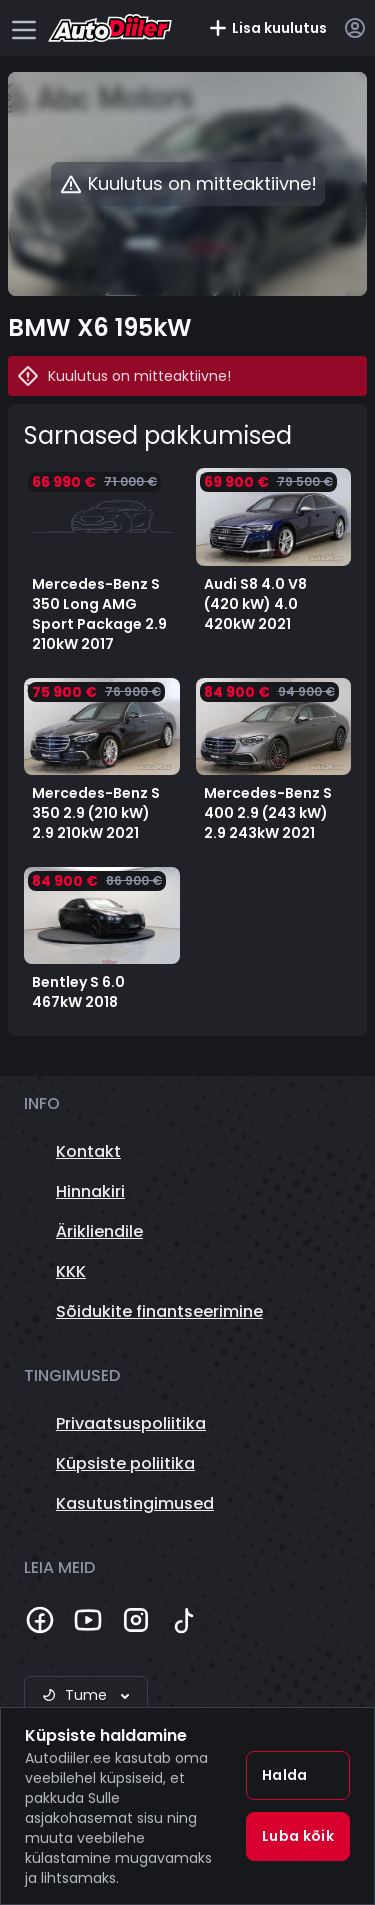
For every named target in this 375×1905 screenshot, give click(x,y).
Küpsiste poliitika (125, 1463)
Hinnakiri (90, 1191)
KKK (71, 1271)
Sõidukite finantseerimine (159, 1311)
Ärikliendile (99, 1231)
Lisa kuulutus (267, 28)
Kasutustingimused (135, 1503)
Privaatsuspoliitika (131, 1423)
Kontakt (88, 1151)
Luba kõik (298, 1836)
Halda (285, 1775)
